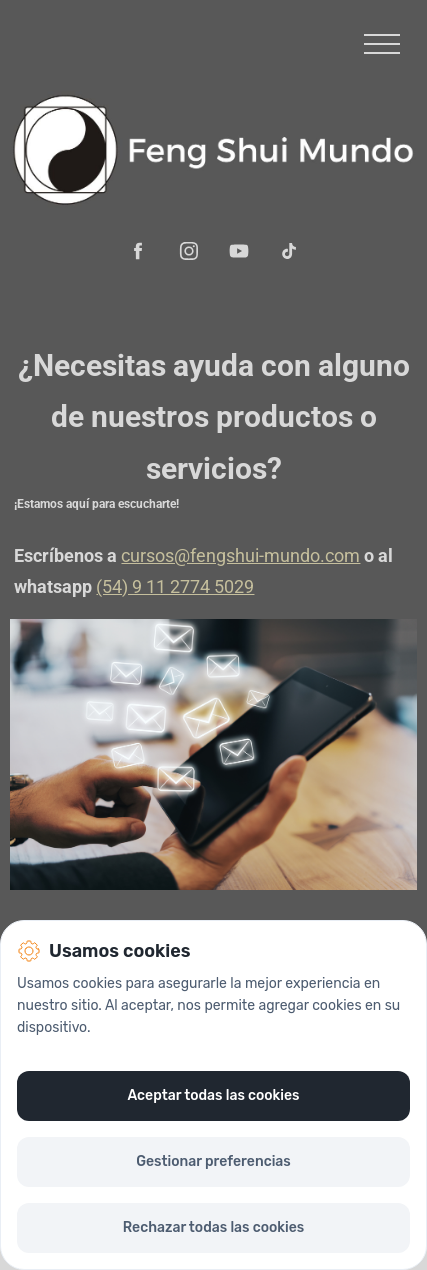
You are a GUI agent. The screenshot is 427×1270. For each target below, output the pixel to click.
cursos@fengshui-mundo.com (240, 555)
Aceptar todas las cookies (213, 1095)
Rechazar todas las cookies (213, 1227)
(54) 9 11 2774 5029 (175, 586)
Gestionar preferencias (213, 1161)
